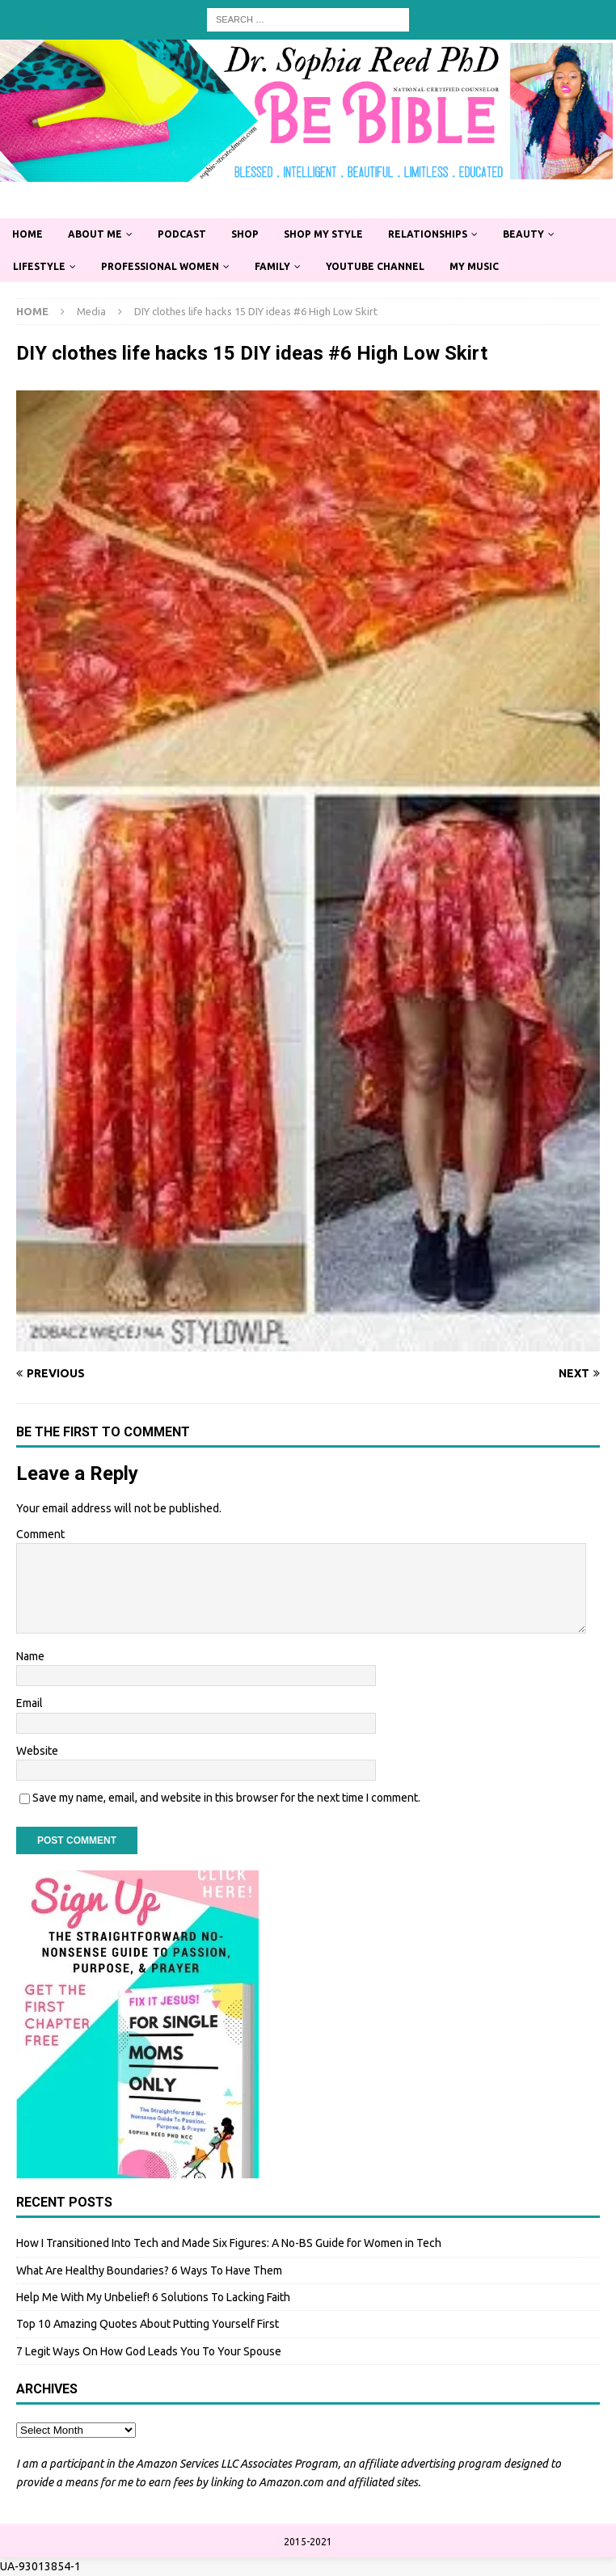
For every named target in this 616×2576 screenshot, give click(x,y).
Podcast (182, 234)
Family (272, 266)
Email (29, 1703)
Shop (245, 234)
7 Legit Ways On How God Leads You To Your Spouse (148, 2351)
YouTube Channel (375, 266)
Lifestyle (39, 266)
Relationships (427, 234)
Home (27, 234)
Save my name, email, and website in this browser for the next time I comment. (226, 1797)
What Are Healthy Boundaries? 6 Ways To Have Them (149, 2270)
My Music (474, 266)
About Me (95, 234)
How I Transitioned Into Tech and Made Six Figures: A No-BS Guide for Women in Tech (228, 2243)
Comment (40, 1534)
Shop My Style (323, 234)
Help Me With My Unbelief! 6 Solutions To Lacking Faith (153, 2297)
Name (30, 1656)
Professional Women (160, 266)
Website (37, 1750)
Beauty (523, 234)
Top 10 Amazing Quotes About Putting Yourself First (147, 2323)
